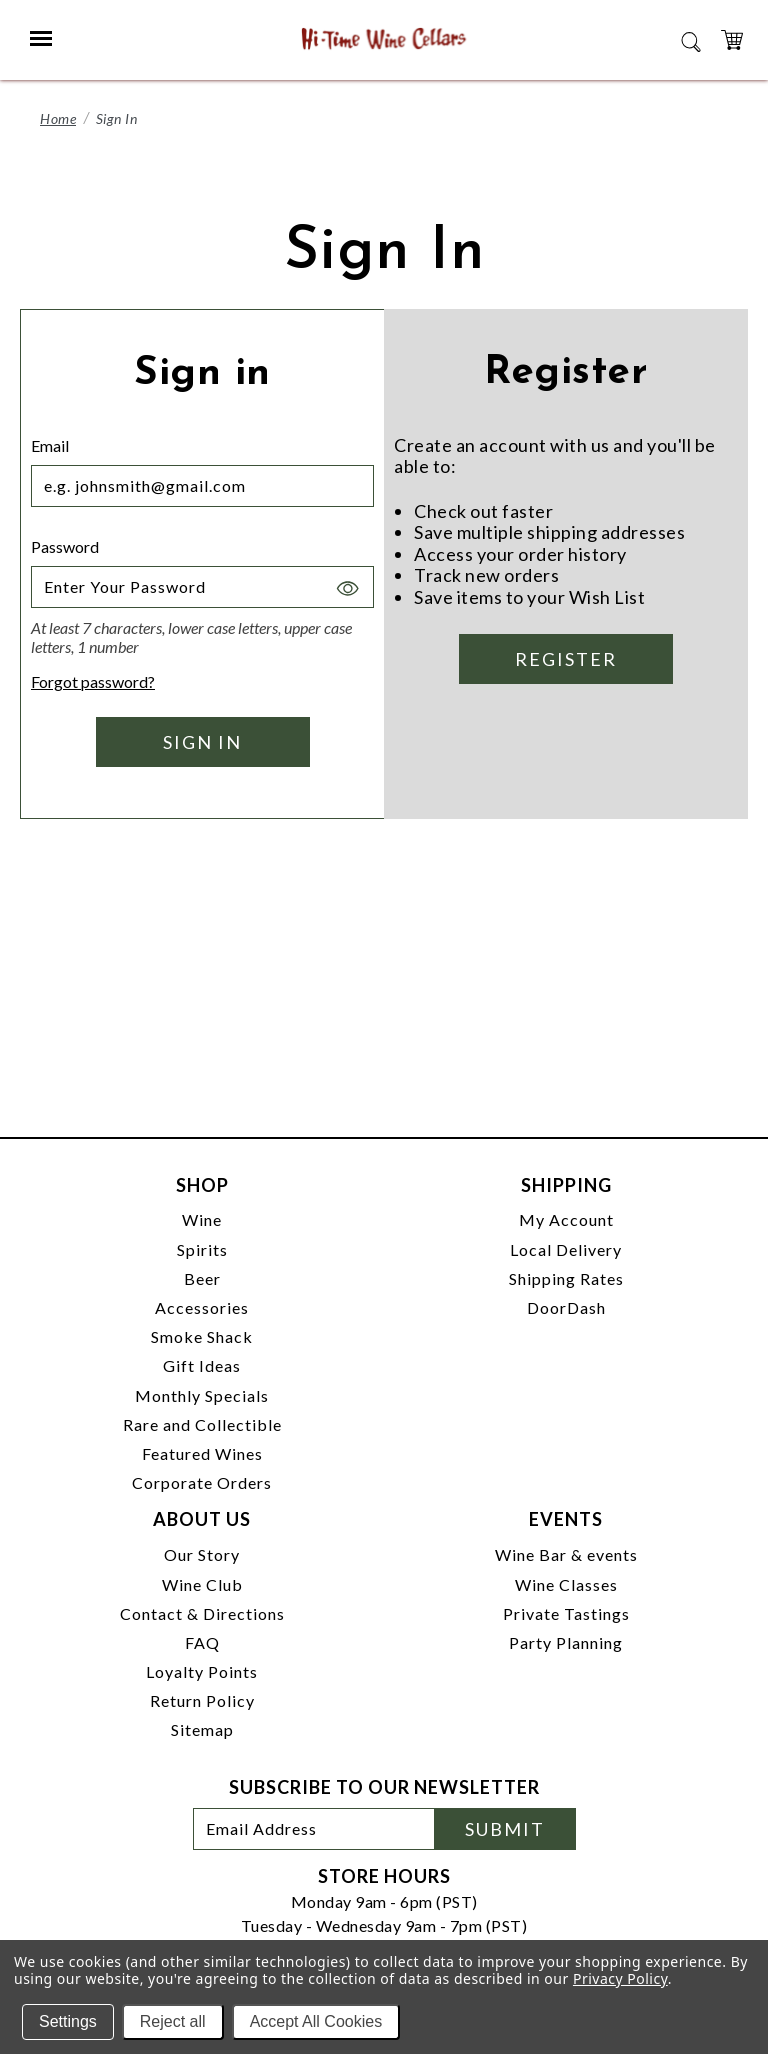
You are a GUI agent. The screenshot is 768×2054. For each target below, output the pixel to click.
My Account (566, 1219)
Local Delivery (566, 1249)
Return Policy (202, 1700)
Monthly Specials (202, 1395)
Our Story (202, 1554)
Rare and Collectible (202, 1424)
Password (65, 546)
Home (58, 118)
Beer (202, 1278)
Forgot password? (93, 681)
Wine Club (202, 1584)
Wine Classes (566, 1584)
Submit (505, 1829)
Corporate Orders (202, 1482)
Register (566, 659)
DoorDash (566, 1307)
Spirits (202, 1249)
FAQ (202, 1642)
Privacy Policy (620, 1978)
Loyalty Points (202, 1671)
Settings (68, 2021)
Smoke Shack (202, 1336)
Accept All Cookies (316, 2021)
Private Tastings (566, 1613)
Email (50, 445)
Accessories (202, 1307)
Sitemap (202, 1729)
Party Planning (566, 1642)
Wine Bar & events (566, 1554)
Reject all (173, 2021)
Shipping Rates (566, 1278)
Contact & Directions (202, 1613)
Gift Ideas (202, 1365)
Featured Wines (202, 1453)
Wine (202, 1219)
